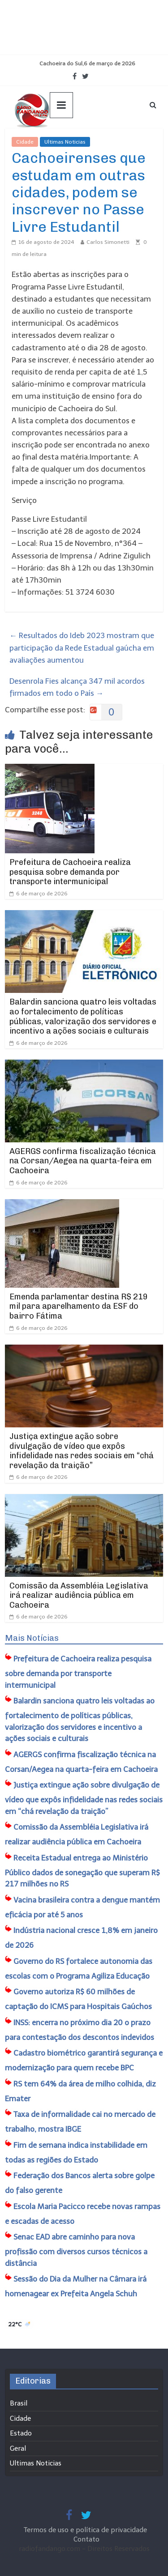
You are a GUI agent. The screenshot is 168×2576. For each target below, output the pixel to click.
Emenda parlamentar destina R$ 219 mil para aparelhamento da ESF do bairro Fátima (78, 1306)
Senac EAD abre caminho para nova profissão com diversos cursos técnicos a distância (76, 2250)
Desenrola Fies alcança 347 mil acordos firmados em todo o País (77, 687)
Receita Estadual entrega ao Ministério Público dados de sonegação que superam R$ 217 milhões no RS (82, 1871)
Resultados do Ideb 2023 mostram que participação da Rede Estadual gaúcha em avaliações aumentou (81, 647)
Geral (18, 2448)
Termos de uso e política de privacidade (86, 2530)
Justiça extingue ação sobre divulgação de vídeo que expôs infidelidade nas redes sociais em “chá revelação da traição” (81, 1450)
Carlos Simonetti (107, 242)
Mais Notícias (32, 1638)
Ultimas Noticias (65, 142)
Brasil (18, 2403)
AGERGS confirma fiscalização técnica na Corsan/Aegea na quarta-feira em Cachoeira (82, 1160)
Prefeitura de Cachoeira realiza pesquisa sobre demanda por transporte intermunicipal (70, 871)
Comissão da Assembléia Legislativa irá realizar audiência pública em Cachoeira (78, 1595)
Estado (21, 2433)
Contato (86, 2539)
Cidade (25, 142)
